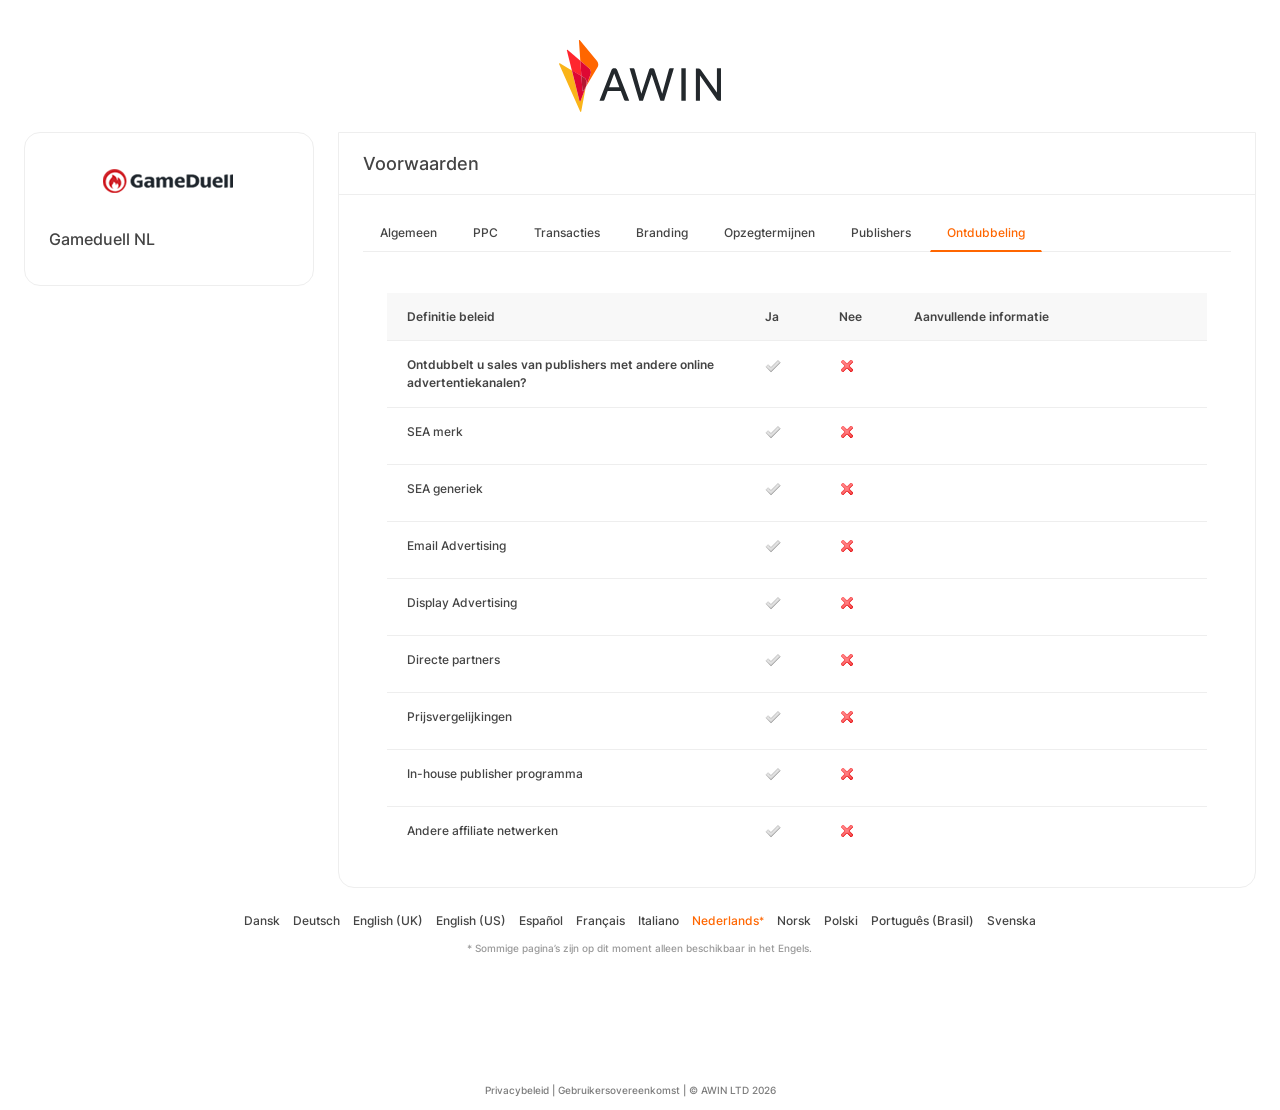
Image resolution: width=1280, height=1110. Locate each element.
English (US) (471, 920)
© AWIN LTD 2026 (732, 1090)
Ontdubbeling (986, 232)
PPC (485, 232)
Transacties (567, 232)
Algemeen (408, 232)
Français (600, 920)
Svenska (1011, 920)
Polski (841, 920)
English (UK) (388, 920)
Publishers (881, 232)
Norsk (794, 920)
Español (541, 920)
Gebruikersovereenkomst (619, 1090)
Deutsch (316, 920)
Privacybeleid (517, 1090)
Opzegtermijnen (769, 232)
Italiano (658, 920)
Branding (662, 232)
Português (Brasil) (922, 920)
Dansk (262, 920)
